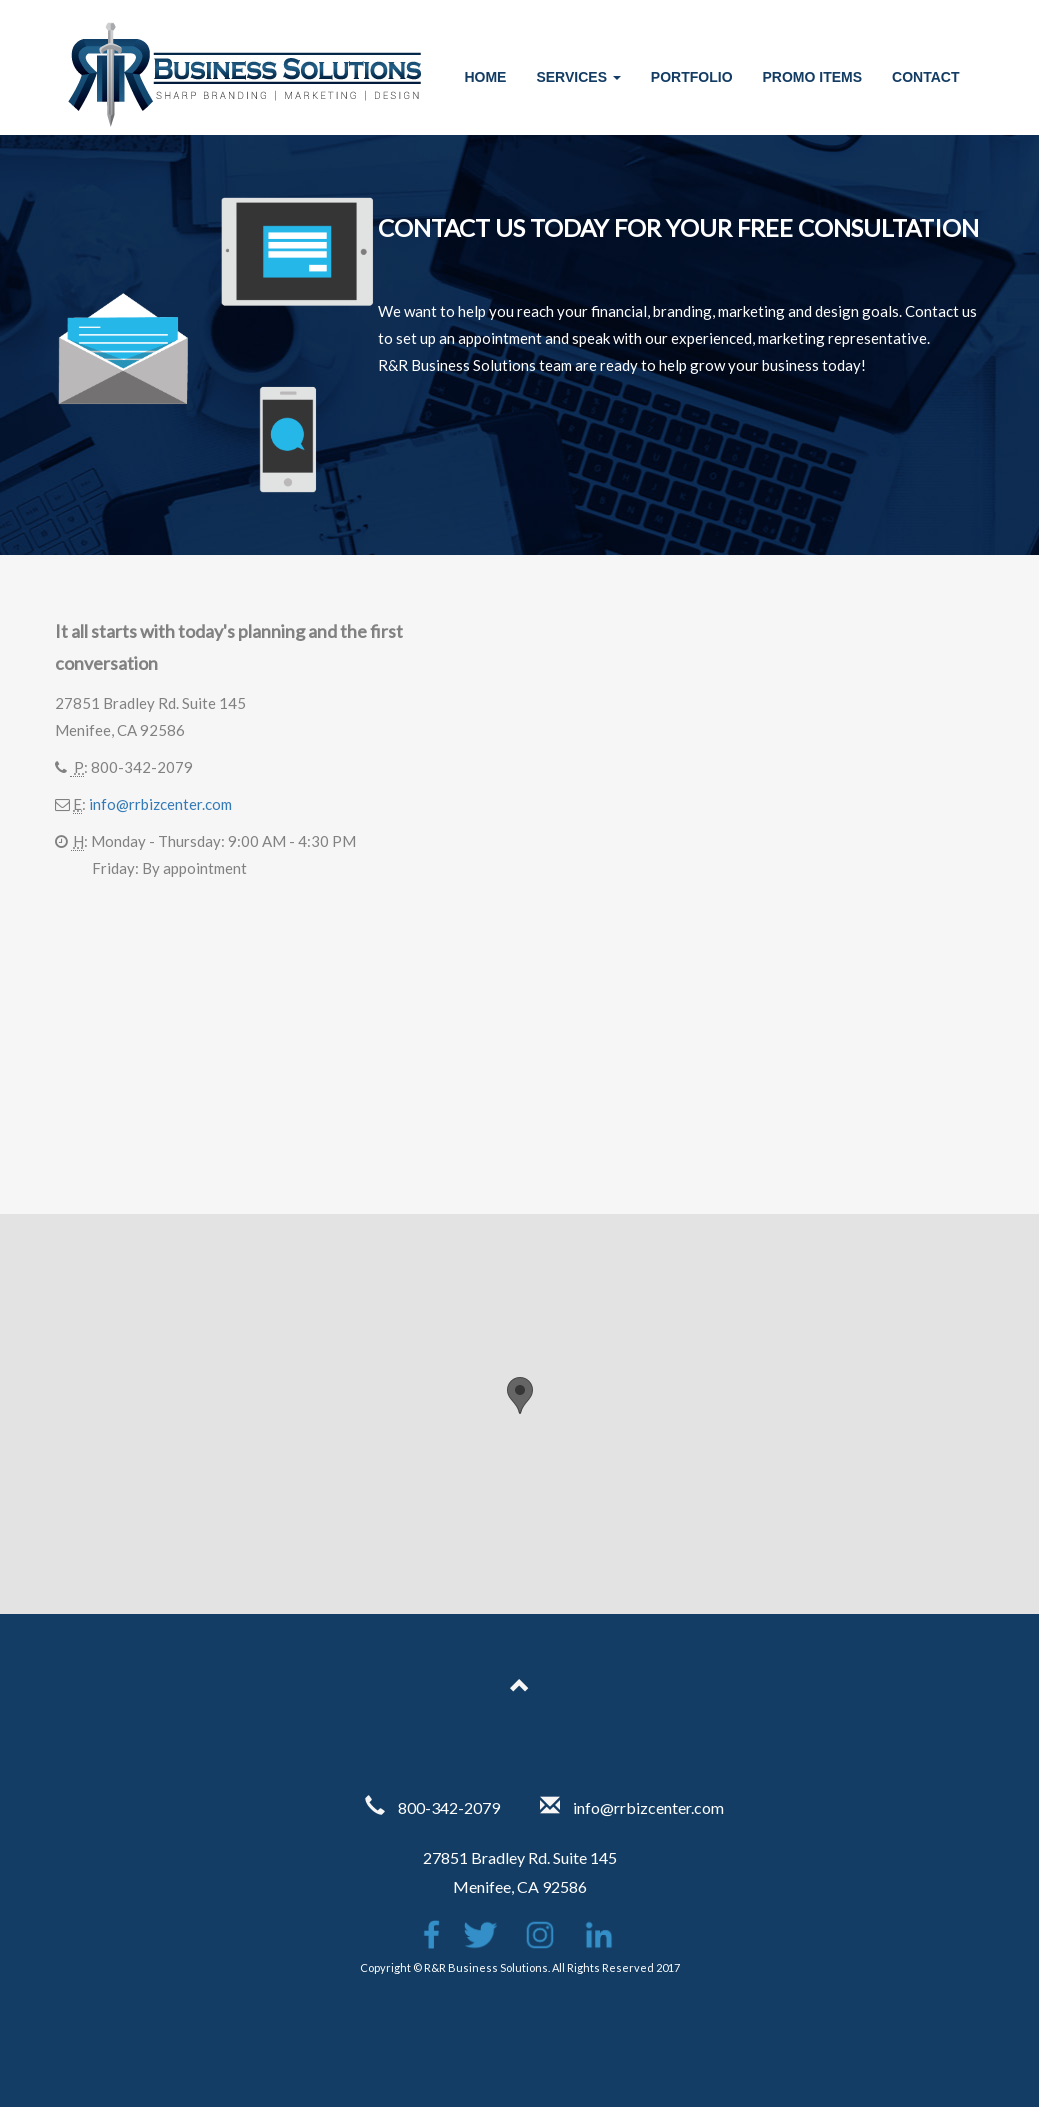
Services (578, 77)
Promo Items (813, 77)
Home (485, 77)
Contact (925, 77)
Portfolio (692, 77)
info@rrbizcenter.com (160, 804)
